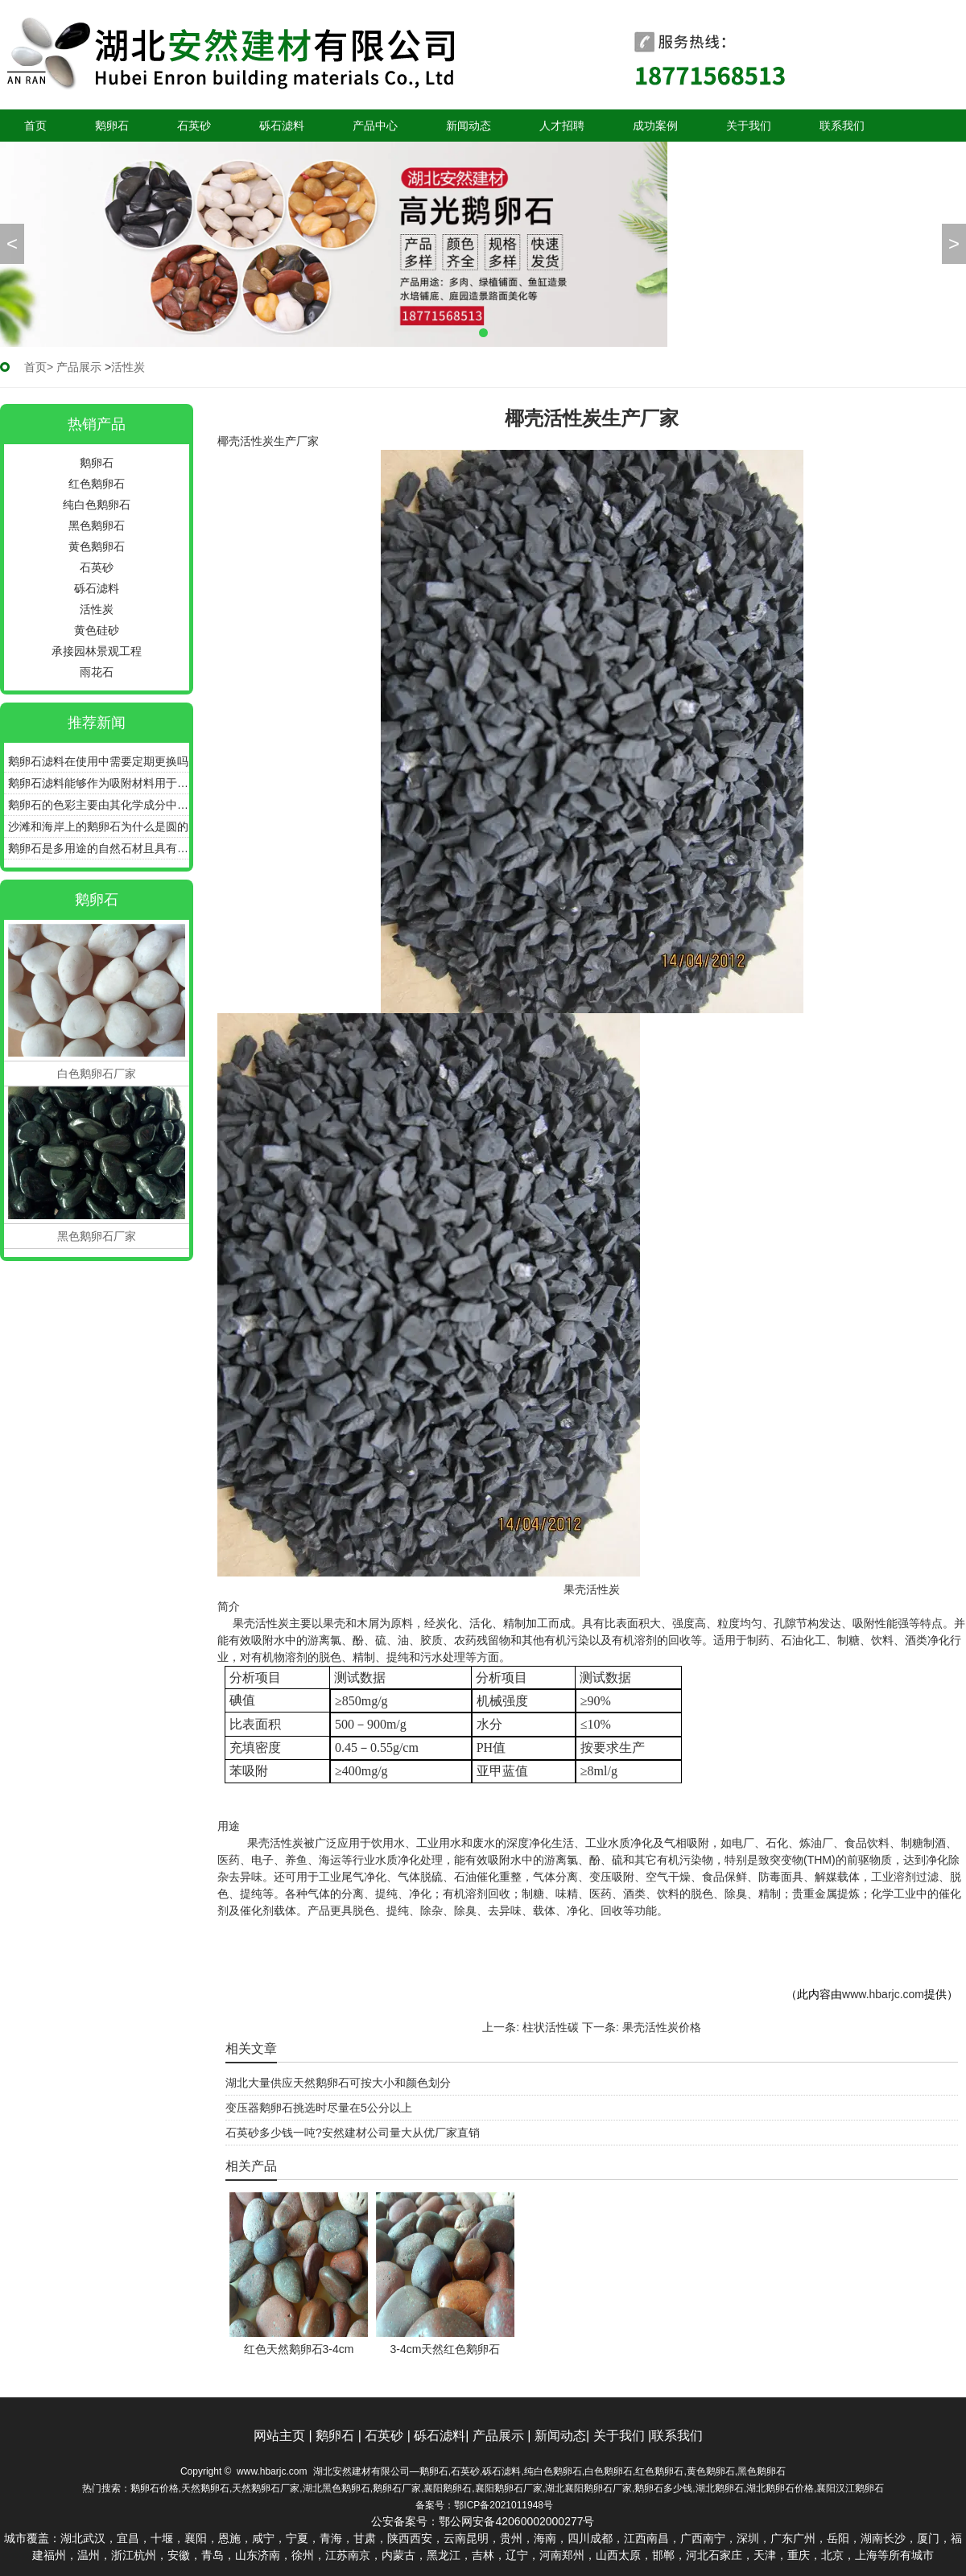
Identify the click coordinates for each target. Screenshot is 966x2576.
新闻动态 (468, 125)
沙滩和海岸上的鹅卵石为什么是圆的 (98, 826)
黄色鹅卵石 (96, 546)
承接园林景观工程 (97, 651)
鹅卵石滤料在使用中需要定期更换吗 (98, 761)
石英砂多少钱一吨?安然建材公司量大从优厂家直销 (352, 2132)
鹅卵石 (112, 125)
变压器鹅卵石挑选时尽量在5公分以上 (318, 2107)
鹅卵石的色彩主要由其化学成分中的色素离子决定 (98, 804)
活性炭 (97, 609)
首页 (35, 125)
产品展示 (78, 367)
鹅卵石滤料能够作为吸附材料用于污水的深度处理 (98, 783)
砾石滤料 (281, 125)
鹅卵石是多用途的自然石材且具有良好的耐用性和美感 (98, 848)
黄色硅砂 (96, 630)
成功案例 (655, 125)
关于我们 (748, 125)
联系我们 (842, 125)
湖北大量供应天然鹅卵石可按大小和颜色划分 (338, 2082)
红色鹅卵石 (96, 483)
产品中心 (375, 125)
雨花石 (97, 672)
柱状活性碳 (550, 2027)
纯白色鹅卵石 (96, 504)
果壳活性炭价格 (661, 2027)
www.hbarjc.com (883, 1994)
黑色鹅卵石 (96, 525)
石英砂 (194, 125)
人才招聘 (561, 125)
